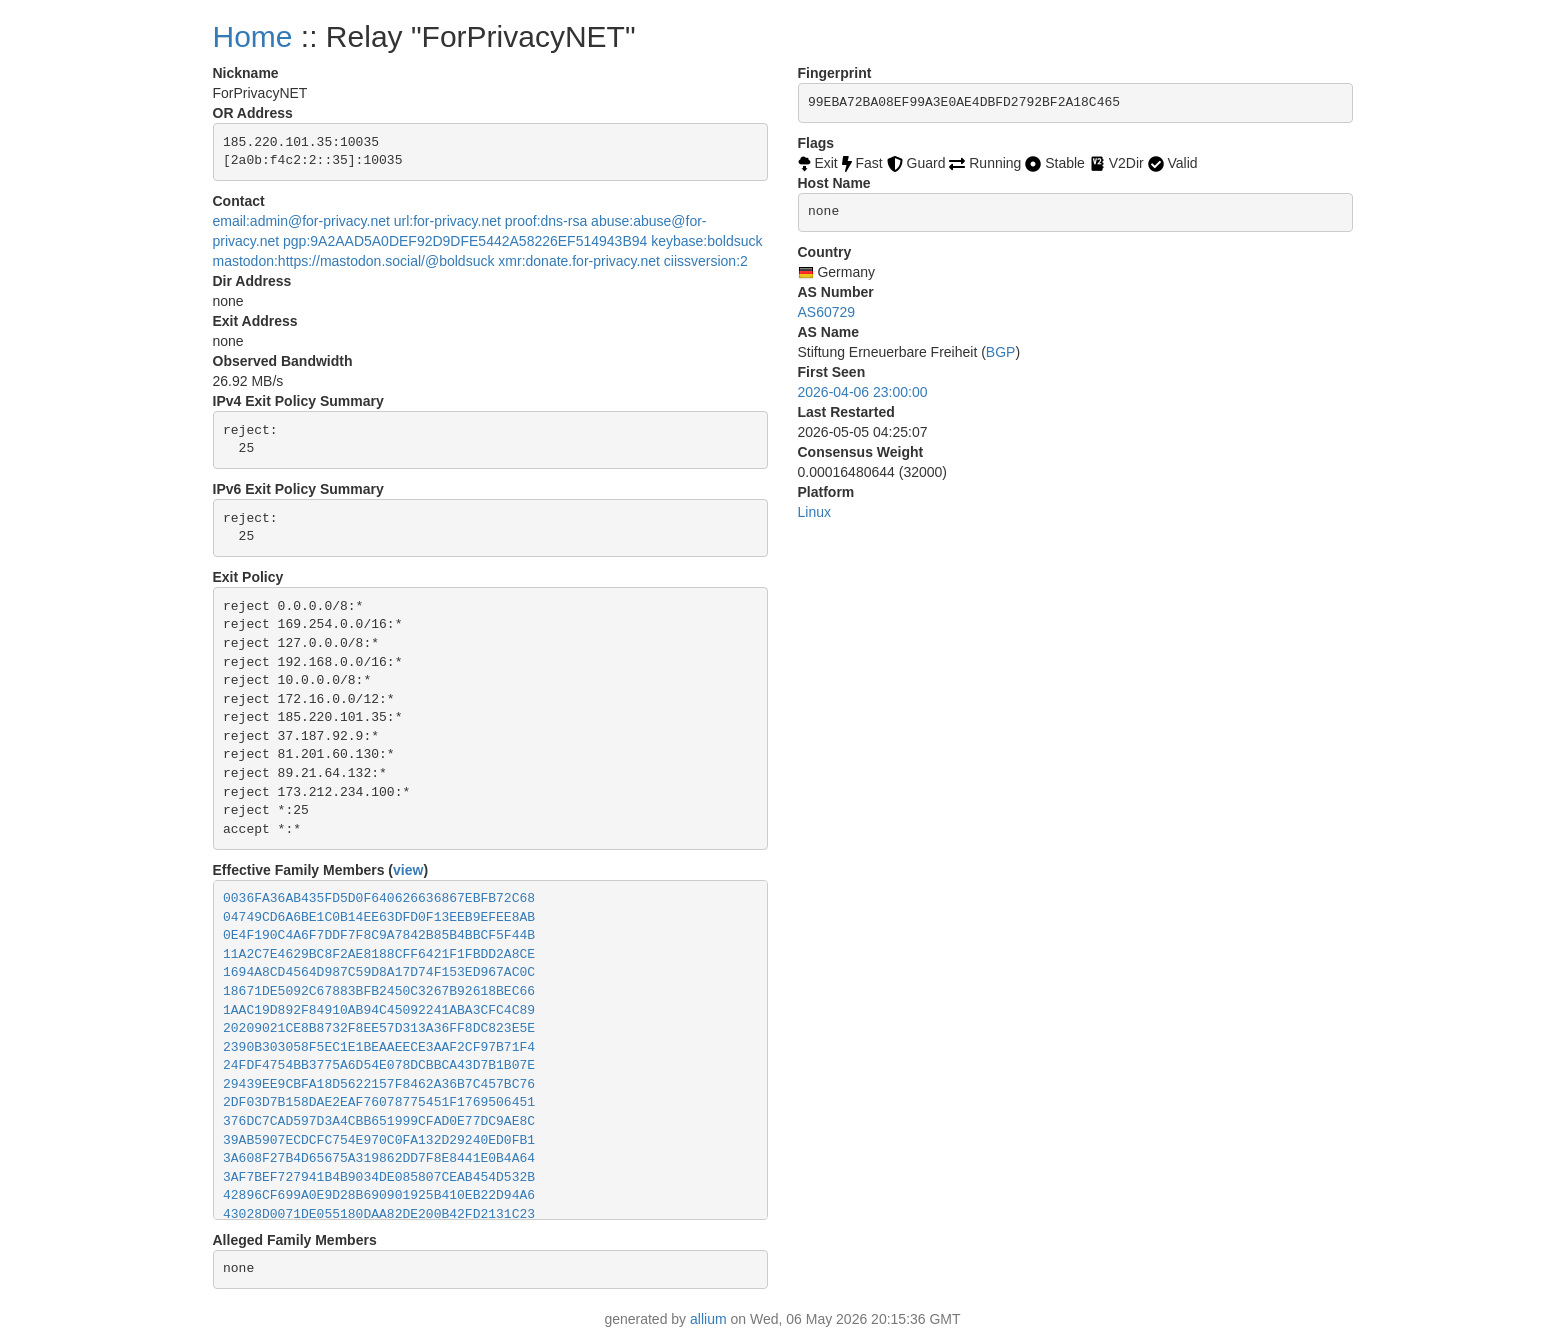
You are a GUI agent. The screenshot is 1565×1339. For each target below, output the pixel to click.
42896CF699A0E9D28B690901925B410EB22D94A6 (379, 1195)
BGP (1001, 352)
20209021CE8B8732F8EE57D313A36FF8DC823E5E (379, 1028)
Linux (814, 512)
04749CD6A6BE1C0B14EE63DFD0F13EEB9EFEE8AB (379, 917)
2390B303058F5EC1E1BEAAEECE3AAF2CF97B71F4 (379, 1047)
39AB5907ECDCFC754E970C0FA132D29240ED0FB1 (379, 1140)
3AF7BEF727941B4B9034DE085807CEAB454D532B (379, 1177)
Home (253, 36)
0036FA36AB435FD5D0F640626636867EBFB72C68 (379, 898)
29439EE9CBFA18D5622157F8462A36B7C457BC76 (379, 1084)
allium (708, 1319)
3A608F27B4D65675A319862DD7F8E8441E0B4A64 (379, 1158)
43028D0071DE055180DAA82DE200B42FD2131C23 (379, 1214)
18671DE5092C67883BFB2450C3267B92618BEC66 (379, 991)
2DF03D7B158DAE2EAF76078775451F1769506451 (379, 1102)
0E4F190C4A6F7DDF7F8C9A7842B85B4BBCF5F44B (379, 935)
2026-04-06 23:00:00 (863, 392)
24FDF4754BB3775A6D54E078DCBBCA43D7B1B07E (379, 1065)
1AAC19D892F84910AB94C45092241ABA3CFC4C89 (379, 1010)
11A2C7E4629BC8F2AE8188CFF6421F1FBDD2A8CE (379, 954)
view (408, 870)
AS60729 (827, 312)
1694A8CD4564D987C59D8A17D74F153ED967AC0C (379, 972)
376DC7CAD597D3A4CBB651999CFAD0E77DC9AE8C (379, 1121)
